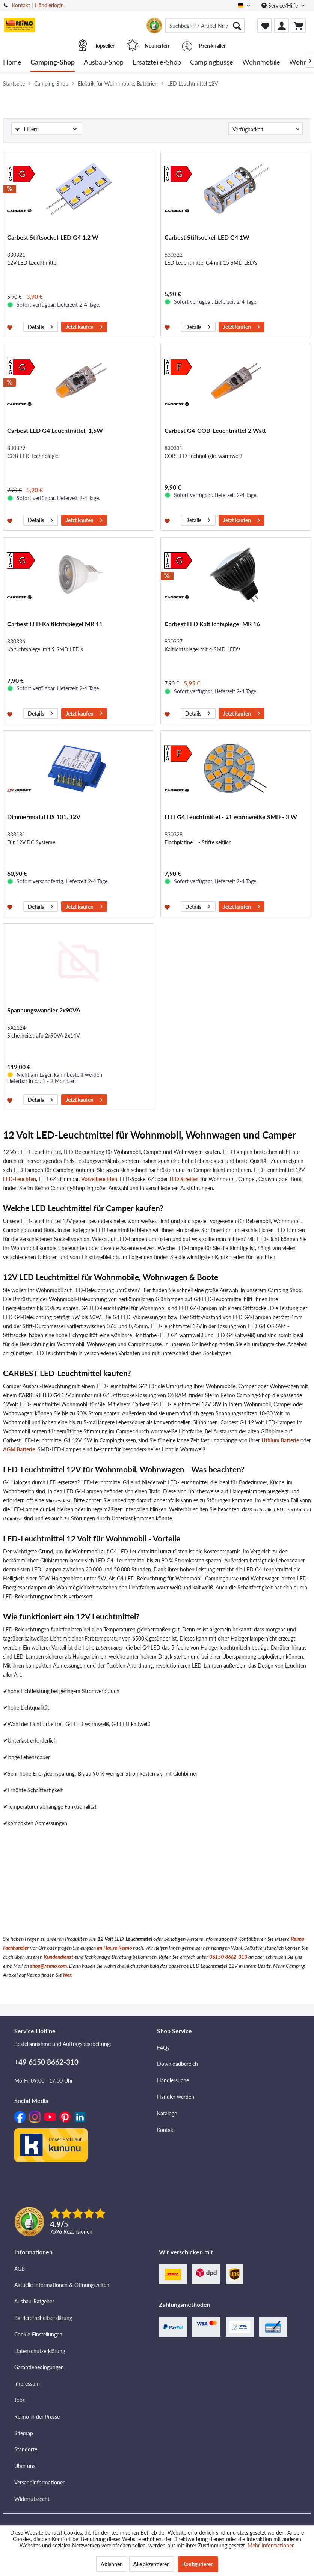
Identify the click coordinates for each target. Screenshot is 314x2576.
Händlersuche (173, 2080)
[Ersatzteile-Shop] (157, 62)
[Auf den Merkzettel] (10, 326)
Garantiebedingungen (39, 2367)
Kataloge (167, 2113)
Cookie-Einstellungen (38, 2334)
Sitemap (23, 2433)
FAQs (163, 2047)
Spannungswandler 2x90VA (43, 1010)
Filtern (27, 129)
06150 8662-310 (228, 1957)
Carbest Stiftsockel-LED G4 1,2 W (52, 237)
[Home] (12, 62)
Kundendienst (58, 1957)
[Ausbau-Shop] (104, 62)
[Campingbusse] (211, 62)
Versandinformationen (40, 2482)
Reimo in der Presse (37, 2416)
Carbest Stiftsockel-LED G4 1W (207, 237)
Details (40, 326)
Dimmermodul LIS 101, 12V (43, 816)
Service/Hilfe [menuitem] (280, 5)
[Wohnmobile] (261, 62)
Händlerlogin (49, 5)
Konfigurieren (198, 2564)
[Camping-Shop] (52, 62)
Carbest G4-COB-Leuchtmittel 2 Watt (215, 430)
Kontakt (21, 5)
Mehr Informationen (271, 2545)
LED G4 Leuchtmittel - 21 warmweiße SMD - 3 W (231, 816)
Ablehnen (112, 2564)
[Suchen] (237, 25)
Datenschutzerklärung (39, 2351)
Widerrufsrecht (32, 2499)
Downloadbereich (177, 2064)
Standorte (25, 2449)
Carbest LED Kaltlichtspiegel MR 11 (55, 623)
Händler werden (175, 2097)
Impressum (27, 2383)
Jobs (19, 2400)
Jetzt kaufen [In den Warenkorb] (84, 326)
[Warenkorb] (298, 25)
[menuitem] (205, 25)
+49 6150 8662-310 (46, 2062)
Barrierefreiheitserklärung (43, 2318)
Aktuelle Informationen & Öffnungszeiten (61, 2285)
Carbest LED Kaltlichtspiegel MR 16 (212, 623)
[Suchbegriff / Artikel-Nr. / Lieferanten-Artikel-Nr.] (205, 25)
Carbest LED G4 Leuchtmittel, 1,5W (55, 430)
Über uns (24, 2466)
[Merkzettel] (264, 25)
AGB (19, 2269)
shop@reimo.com (48, 1966)
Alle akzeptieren (151, 2564)
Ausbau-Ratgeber (34, 2301)
